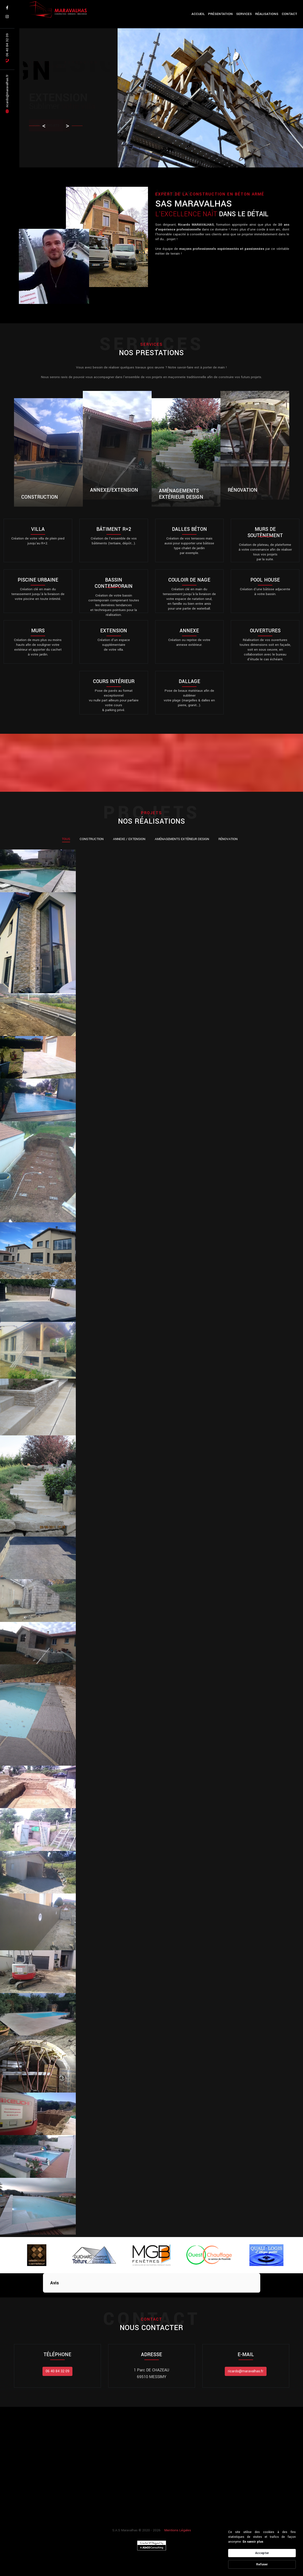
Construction (92, 839)
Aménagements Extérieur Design (182, 839)
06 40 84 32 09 (7, 47)
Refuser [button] (262, 2564)
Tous (66, 839)
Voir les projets (47, 114)
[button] (43, 2297)
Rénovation (228, 839)
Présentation (220, 14)
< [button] (44, 125)
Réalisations (266, 14)
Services (244, 14)
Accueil (198, 14)
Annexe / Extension (129, 839)
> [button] (67, 125)
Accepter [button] (262, 2553)
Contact (289, 14)
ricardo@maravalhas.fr (7, 94)
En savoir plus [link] (253, 2542)
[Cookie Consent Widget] (262, 2549)
